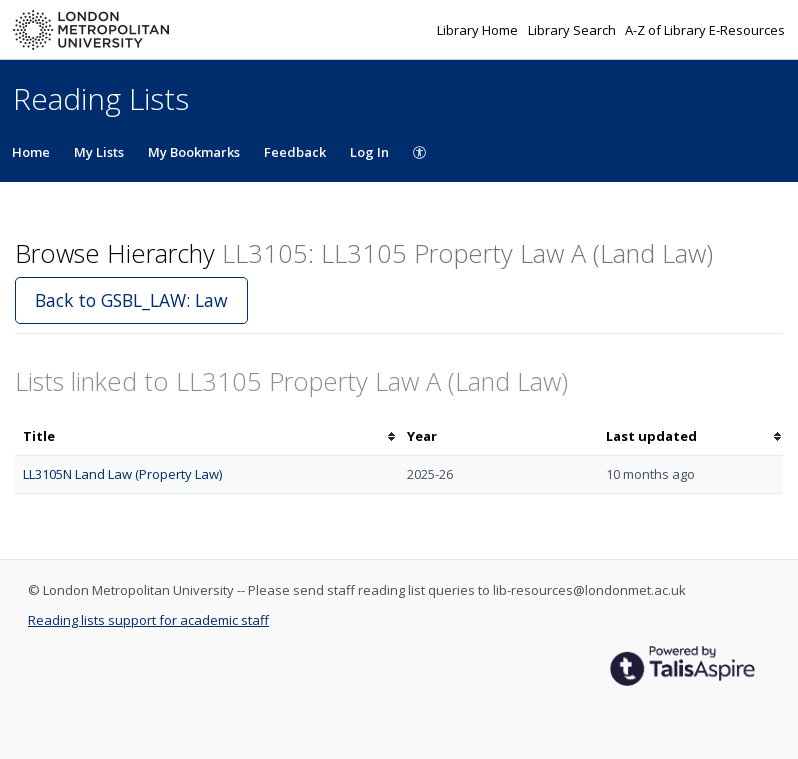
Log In (369, 152)
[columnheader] (207, 436)
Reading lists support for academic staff (148, 620)
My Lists (99, 152)
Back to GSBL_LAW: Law (131, 300)
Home (31, 152)
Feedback (295, 152)
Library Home (479, 30)
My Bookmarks (194, 152)
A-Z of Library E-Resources (705, 30)
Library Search (573, 30)
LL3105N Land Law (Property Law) (122, 474)
